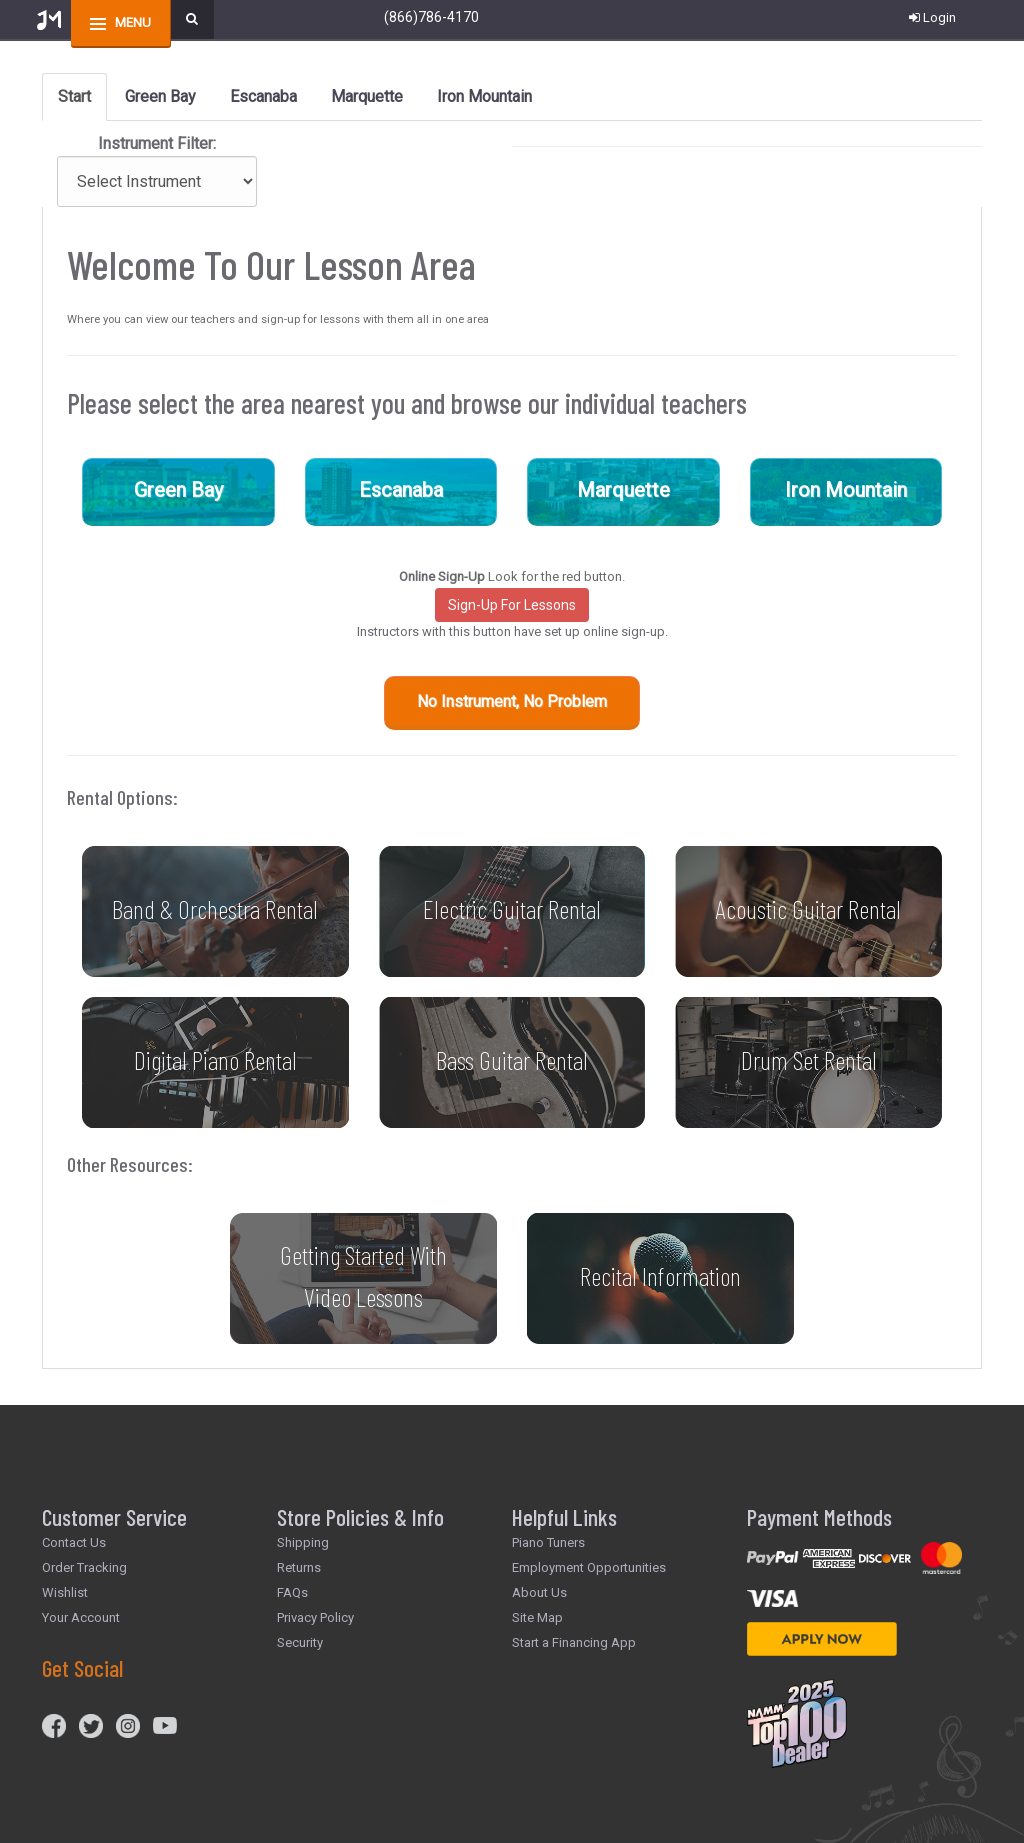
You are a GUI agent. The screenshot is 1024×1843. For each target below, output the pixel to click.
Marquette (623, 490)
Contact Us (74, 1542)
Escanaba (401, 490)
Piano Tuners (548, 1542)
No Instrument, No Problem (512, 701)
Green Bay (178, 490)
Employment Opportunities (589, 1567)
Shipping (303, 1542)
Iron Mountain (846, 490)
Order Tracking (84, 1567)
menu (133, 22)
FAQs (292, 1592)
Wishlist (65, 1592)
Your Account (81, 1617)
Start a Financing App (574, 1642)
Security (300, 1642)
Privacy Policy (315, 1617)
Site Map (537, 1617)
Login (932, 17)
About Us (539, 1592)
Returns (299, 1567)
